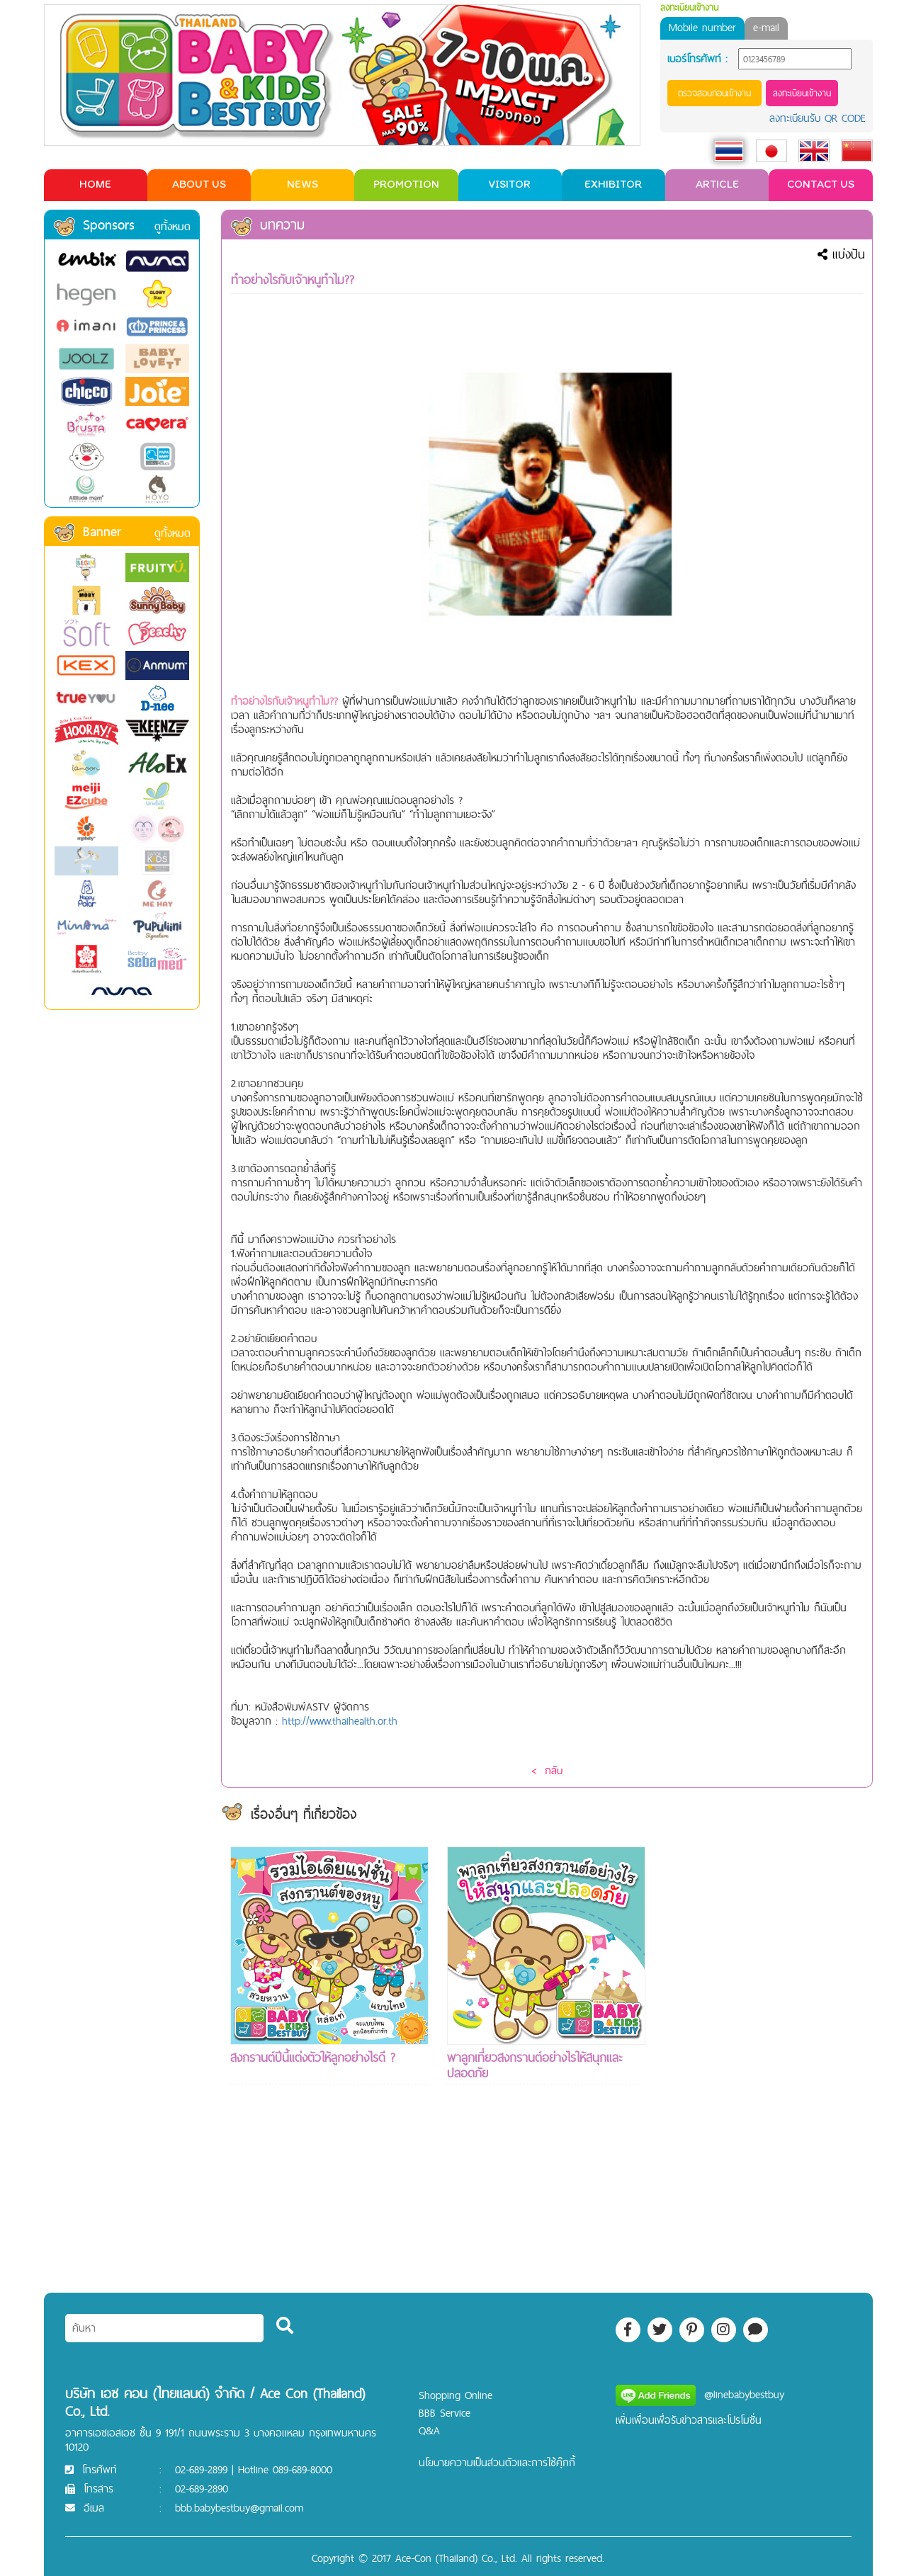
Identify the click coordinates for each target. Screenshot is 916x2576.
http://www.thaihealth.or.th (339, 1721)
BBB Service (444, 2413)
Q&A (429, 2430)
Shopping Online (455, 2395)
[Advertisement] (763, 2058)
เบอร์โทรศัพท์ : (697, 59)
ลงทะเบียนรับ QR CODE (817, 118)
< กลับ (546, 1770)
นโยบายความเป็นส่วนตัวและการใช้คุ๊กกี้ (497, 2462)
